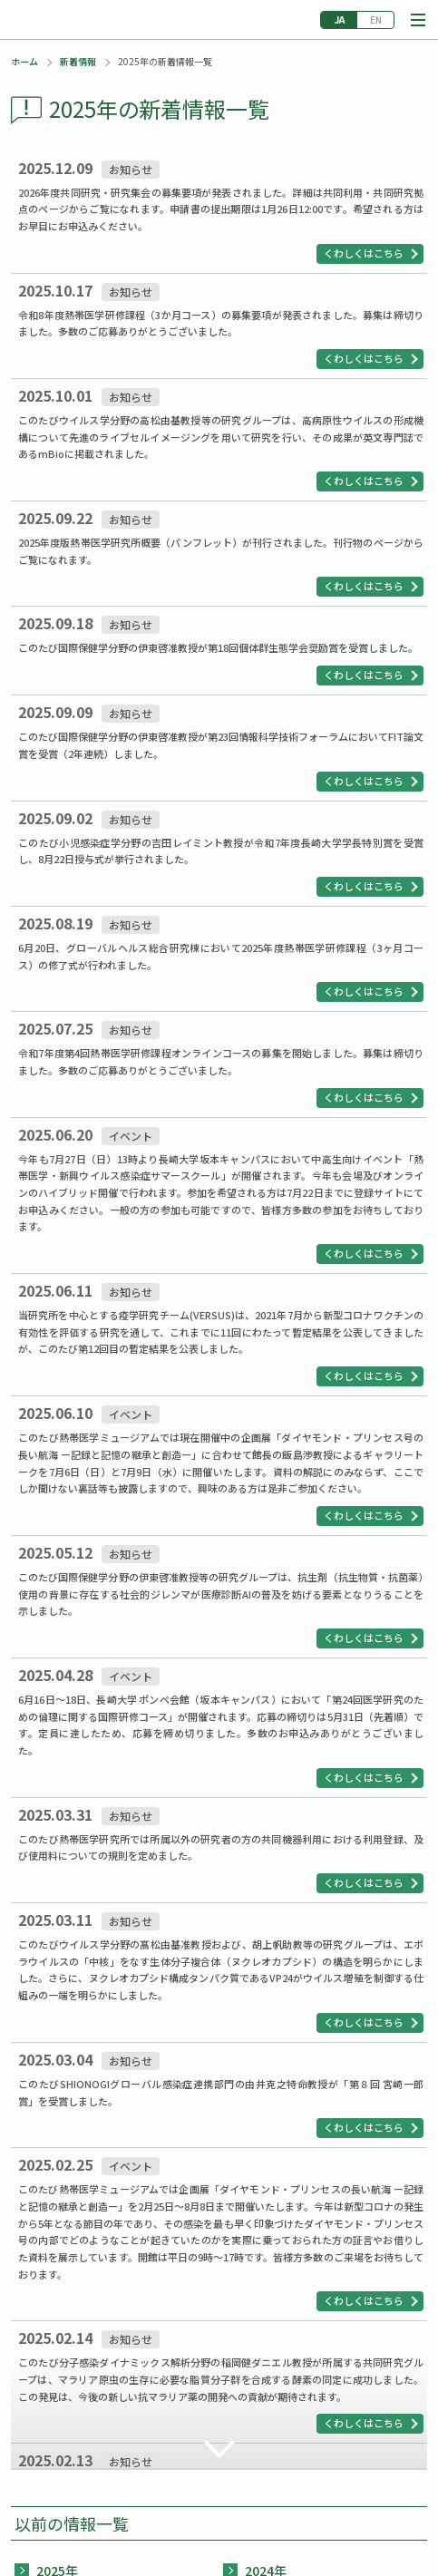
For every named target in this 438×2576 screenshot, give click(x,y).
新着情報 (78, 61)
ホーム (24, 61)
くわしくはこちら (364, 253)
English (375, 20)
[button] (418, 20)
